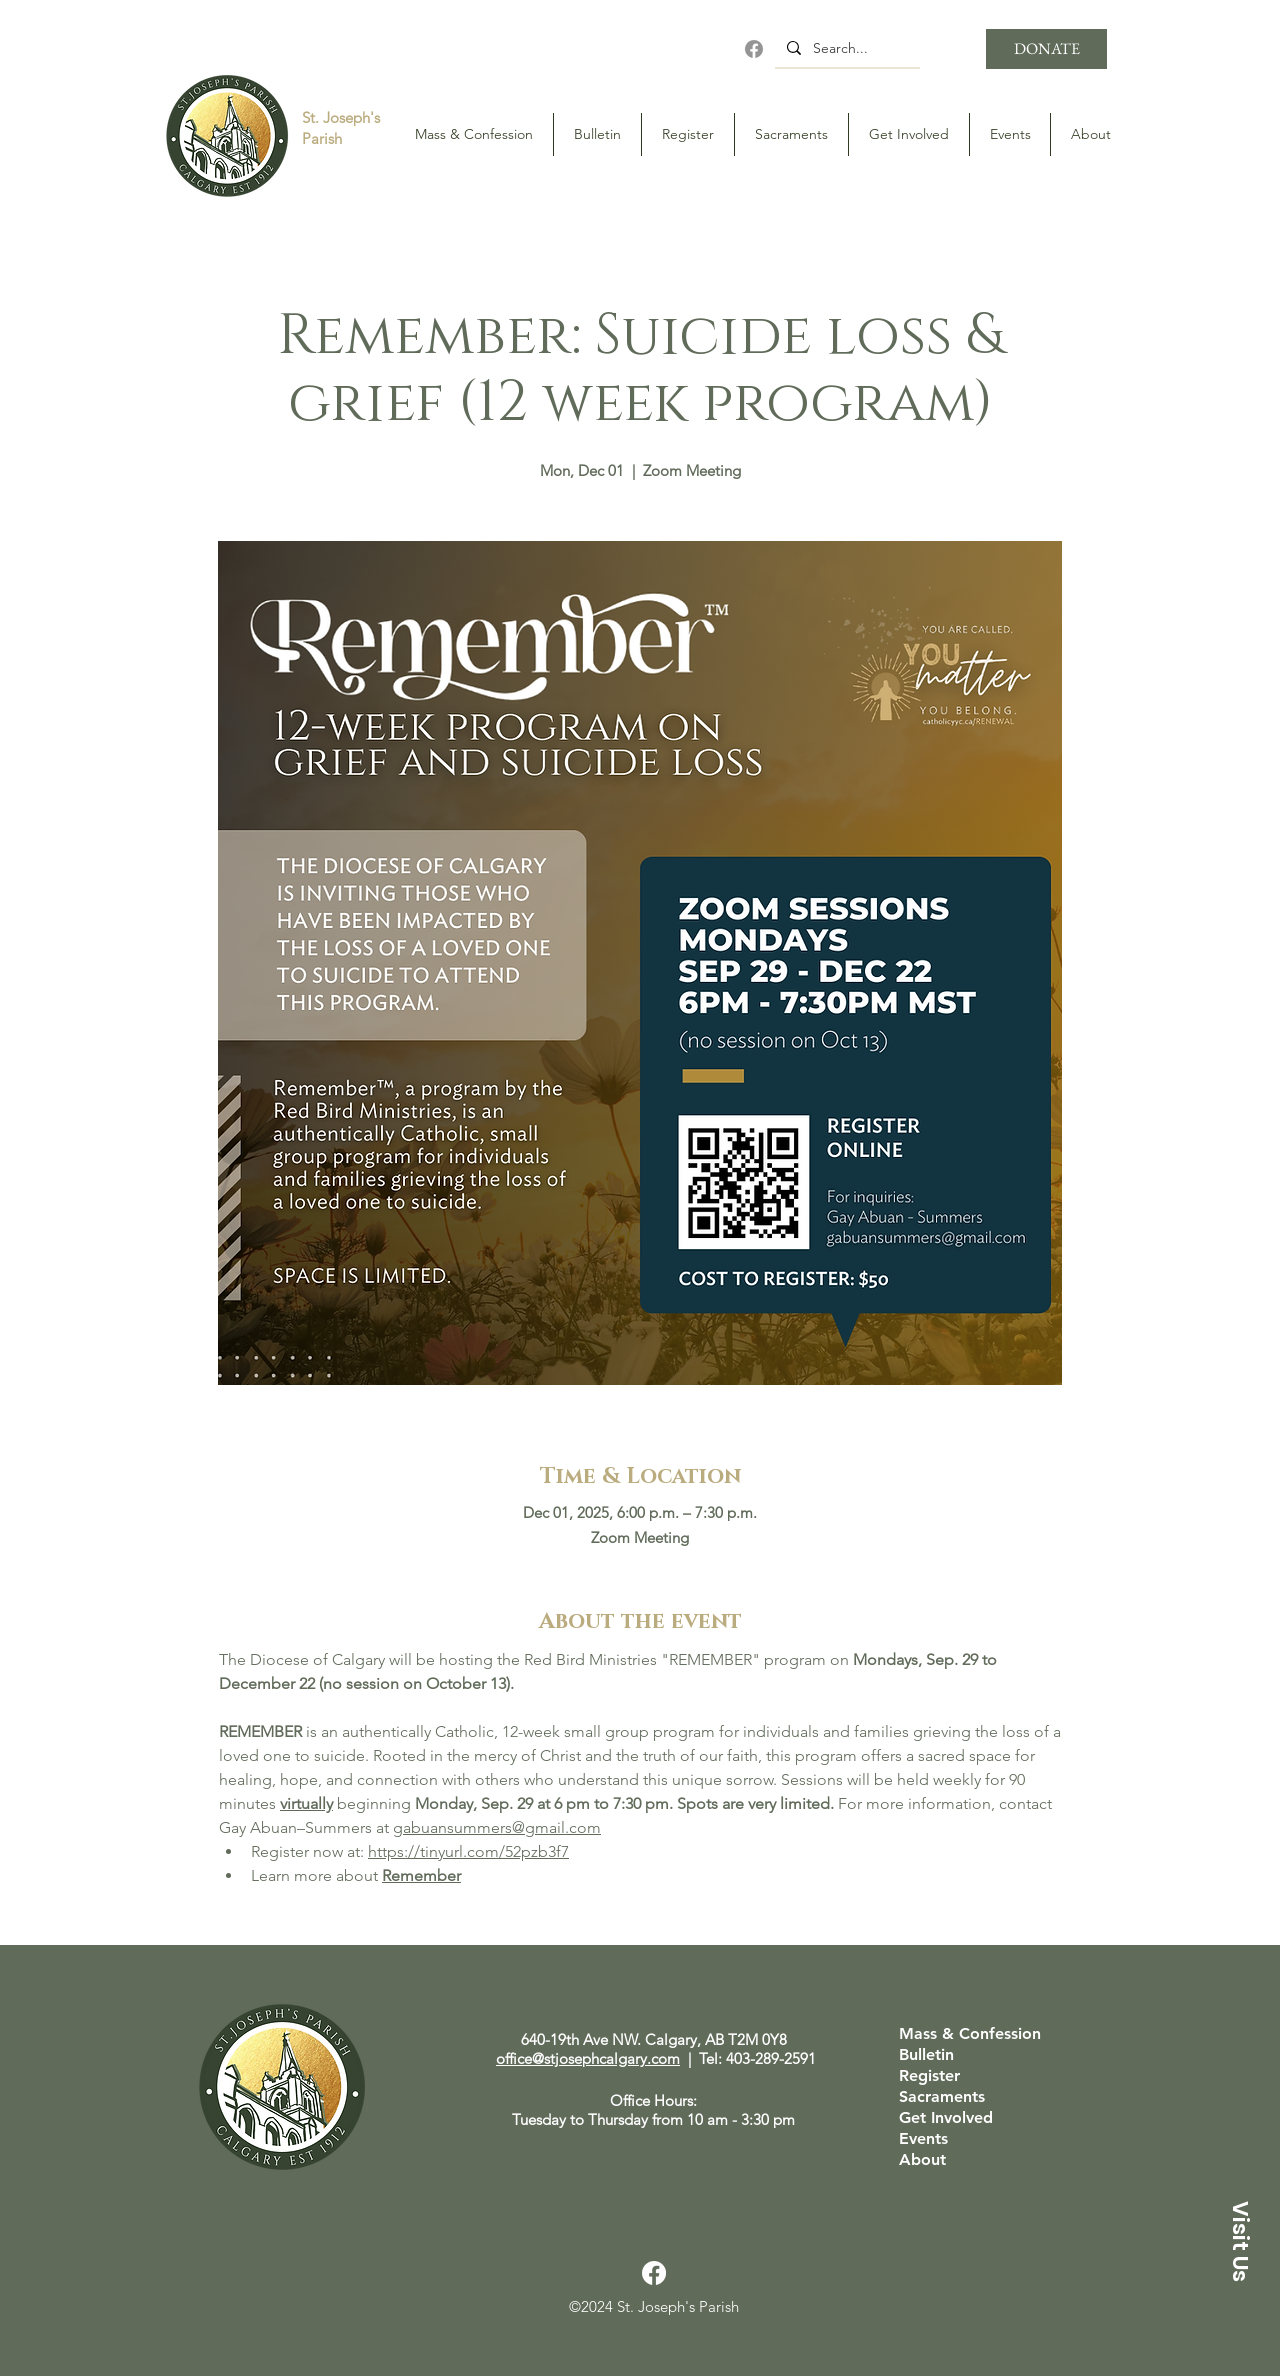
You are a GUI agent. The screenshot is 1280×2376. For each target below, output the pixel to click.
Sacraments (942, 2097)
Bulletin (926, 2055)
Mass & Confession (970, 2034)
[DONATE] (1046, 49)
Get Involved (946, 2118)
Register (929, 2076)
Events (923, 2139)
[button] (1240, 2241)
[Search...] (845, 48)
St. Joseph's (341, 117)
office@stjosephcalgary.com (588, 2058)
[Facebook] (754, 49)
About (922, 2160)
